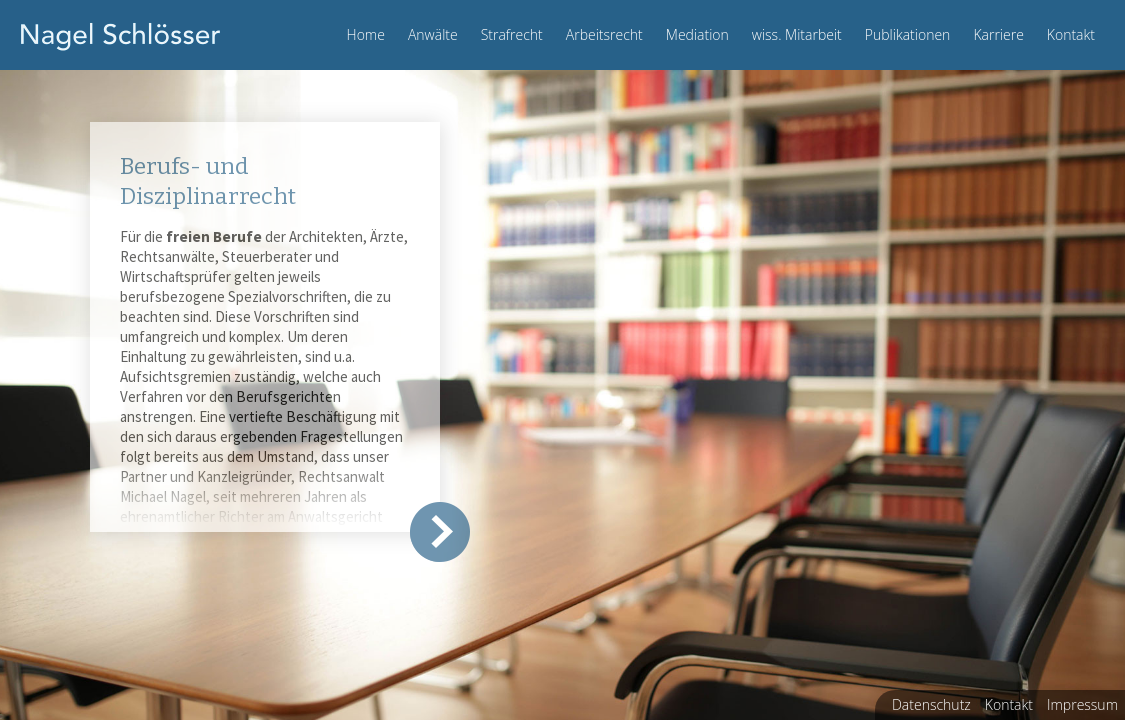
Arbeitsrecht (604, 34)
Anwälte (433, 34)
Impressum (1082, 704)
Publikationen (908, 34)
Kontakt (1071, 34)
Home (366, 34)
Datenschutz (931, 704)
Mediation (697, 34)
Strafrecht (512, 34)
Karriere (998, 34)
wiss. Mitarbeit (797, 34)
